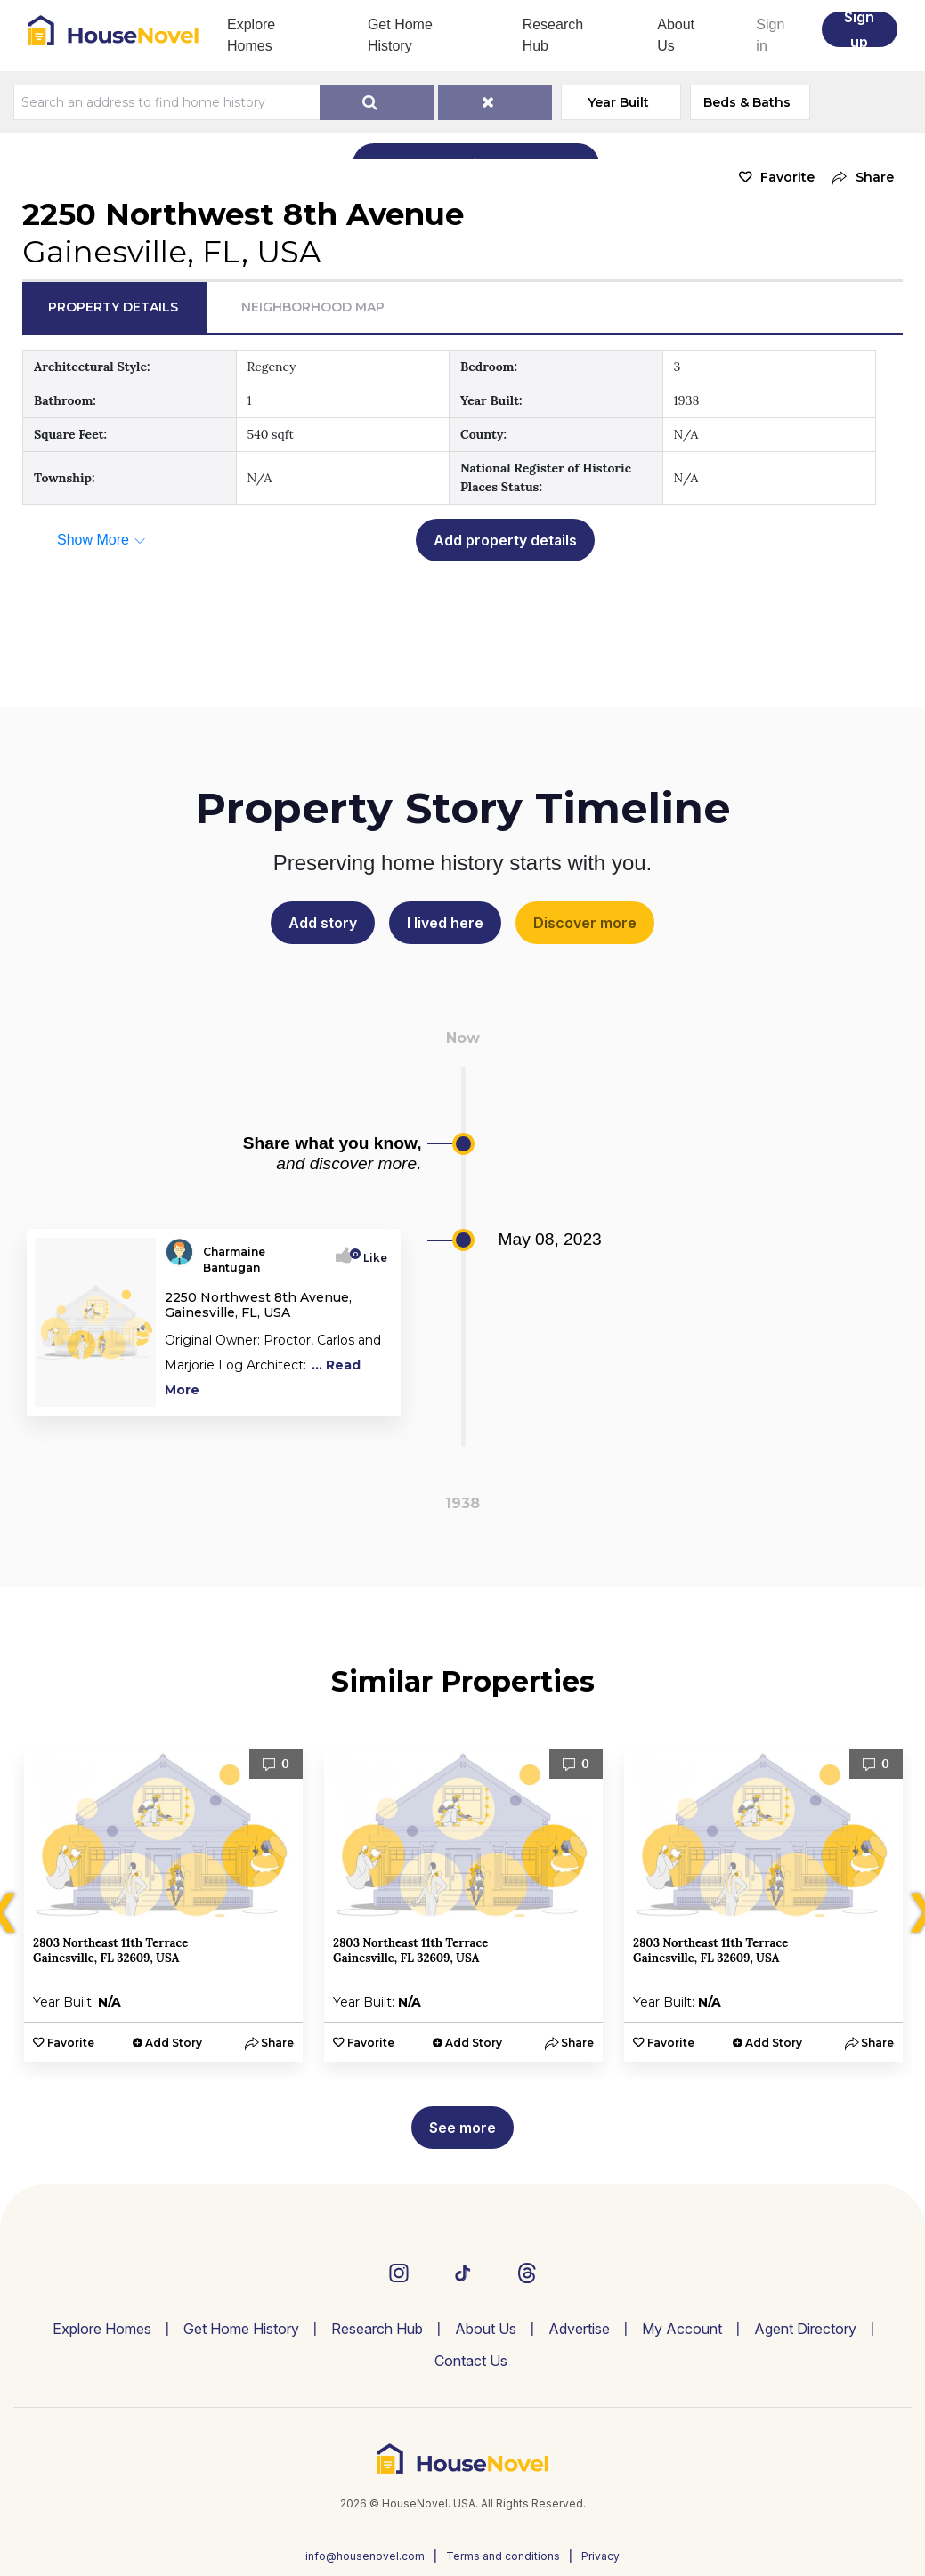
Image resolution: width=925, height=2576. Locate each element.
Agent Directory (805, 2329)
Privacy (600, 2556)
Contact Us (470, 2361)
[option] (163, 1905)
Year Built (618, 102)
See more (462, 2127)
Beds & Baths (747, 102)
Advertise (579, 2329)
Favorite (787, 177)
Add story (322, 923)
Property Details (113, 307)
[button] (859, 177)
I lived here (445, 923)
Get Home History (400, 35)
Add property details (505, 540)
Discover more (585, 923)
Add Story (173, 2042)
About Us (675, 35)
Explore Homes (251, 35)
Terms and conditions (503, 2556)
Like (370, 1257)
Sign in (770, 35)
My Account (682, 2329)
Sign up (859, 29)
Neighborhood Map (313, 307)
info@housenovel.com (365, 2556)
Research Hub (553, 35)
